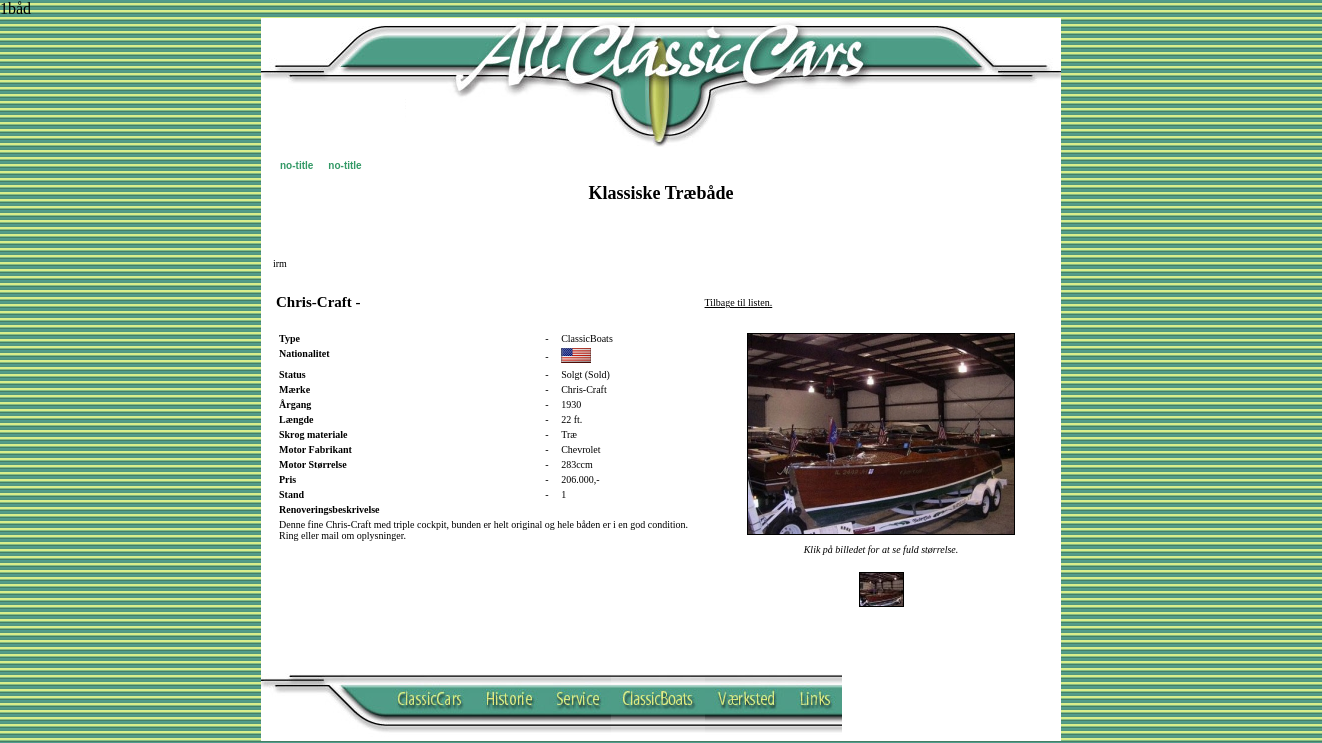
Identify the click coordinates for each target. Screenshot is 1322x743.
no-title (296, 165)
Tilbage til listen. (739, 302)
